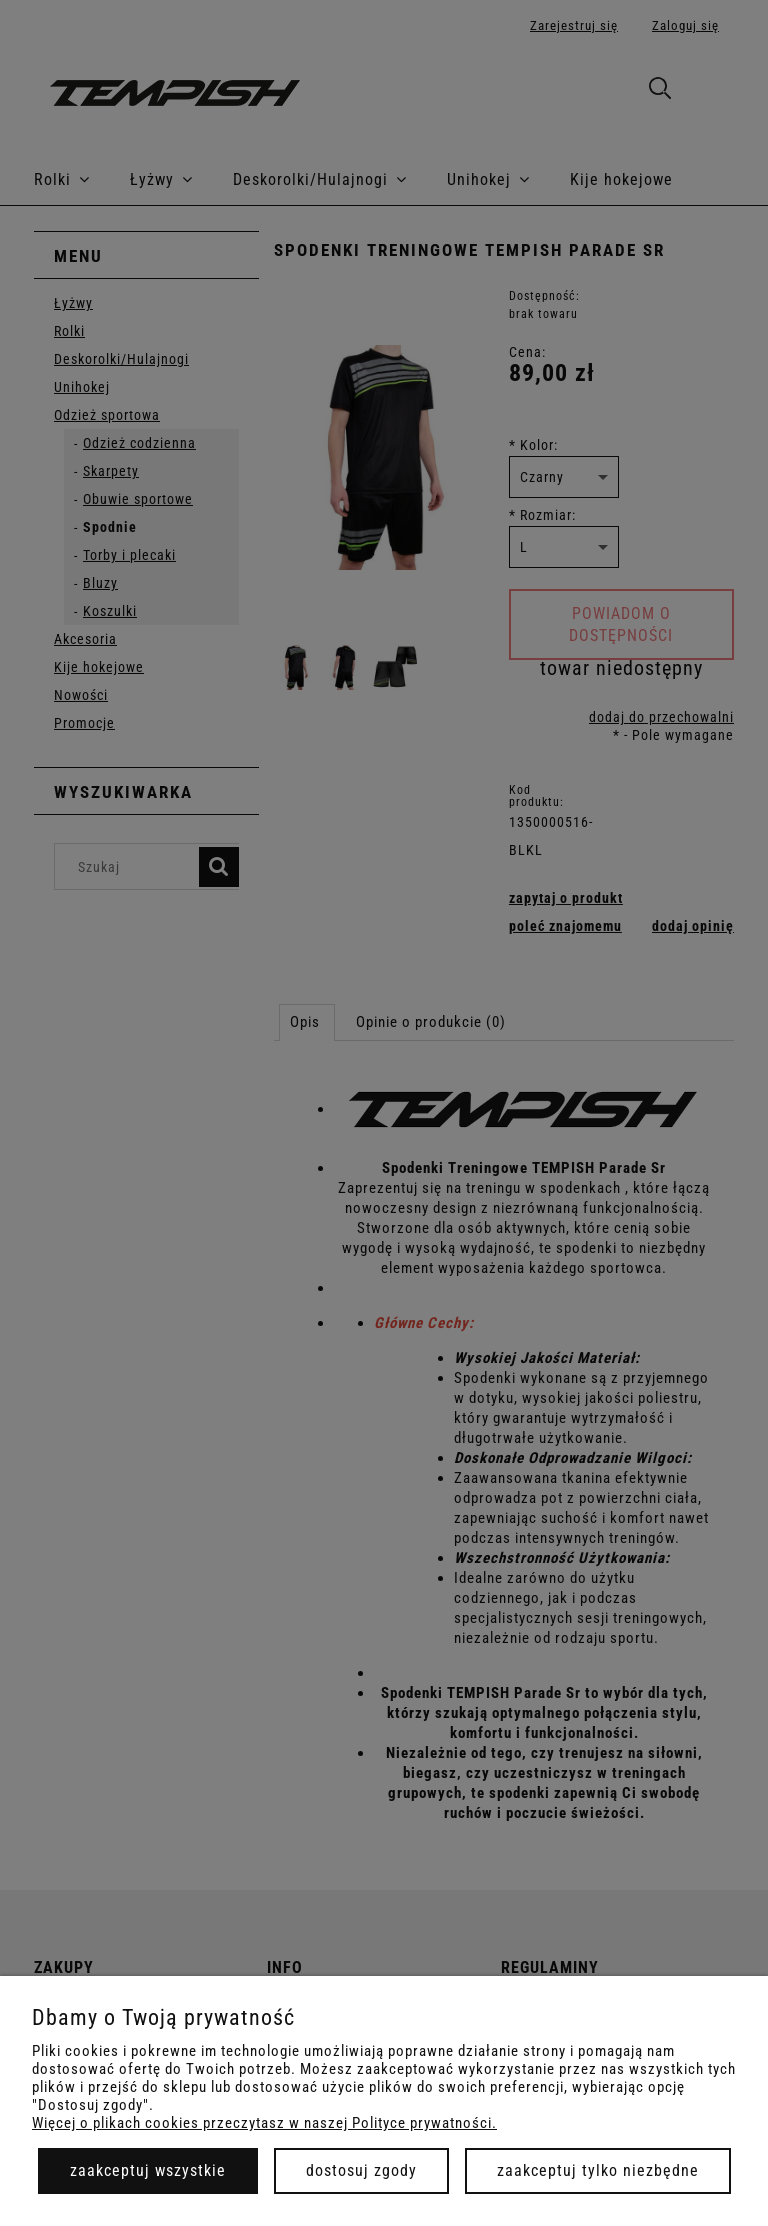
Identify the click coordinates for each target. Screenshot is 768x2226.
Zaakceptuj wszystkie (148, 2170)
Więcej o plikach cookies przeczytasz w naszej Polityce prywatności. (264, 2123)
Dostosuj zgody (361, 2170)
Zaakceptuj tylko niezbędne (598, 2170)
